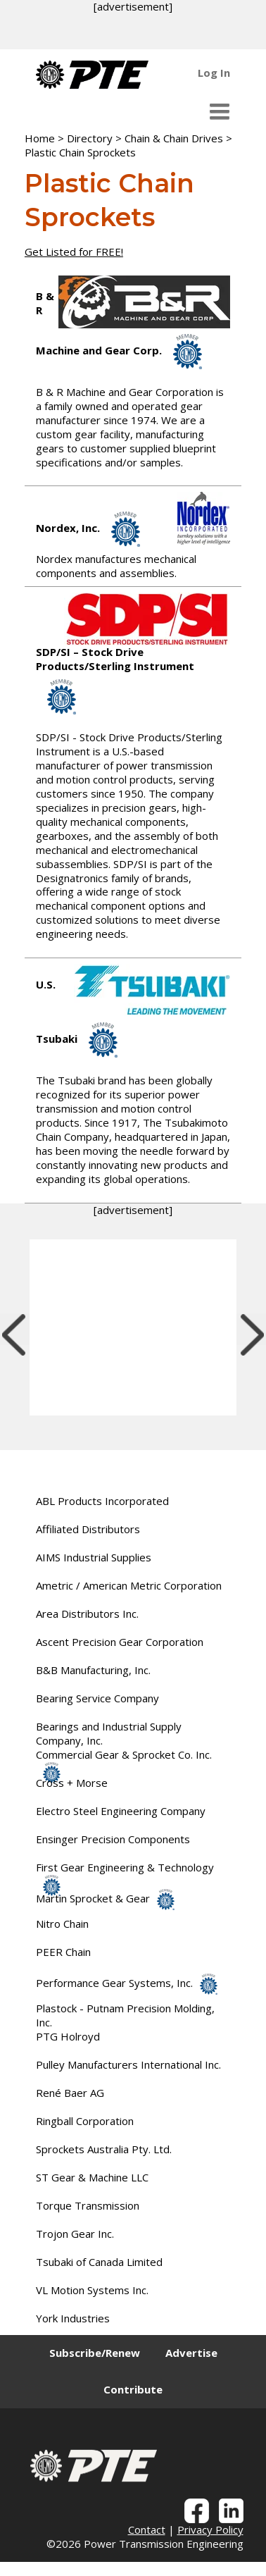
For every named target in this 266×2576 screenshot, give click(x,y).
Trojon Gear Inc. (75, 2234)
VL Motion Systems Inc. (92, 2290)
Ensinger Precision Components (113, 1839)
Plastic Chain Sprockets (80, 152)
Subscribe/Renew (94, 2353)
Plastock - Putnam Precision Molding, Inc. (125, 2015)
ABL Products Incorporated (102, 1501)
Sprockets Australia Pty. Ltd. (104, 2149)
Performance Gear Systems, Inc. (126, 1983)
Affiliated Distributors (88, 1529)
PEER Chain (63, 1952)
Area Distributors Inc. (87, 1613)
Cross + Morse (72, 1783)
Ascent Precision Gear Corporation (119, 1642)
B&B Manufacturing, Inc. (93, 1670)
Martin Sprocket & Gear (105, 1898)
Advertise (191, 2353)
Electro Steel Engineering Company (120, 1811)
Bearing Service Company (97, 1698)
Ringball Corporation (85, 2121)
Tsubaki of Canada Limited (99, 2262)
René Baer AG (70, 2093)
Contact (146, 2529)
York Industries (73, 2318)
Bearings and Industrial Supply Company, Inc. (109, 1733)
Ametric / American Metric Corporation (129, 1585)
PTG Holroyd (68, 2036)
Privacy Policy (210, 2529)
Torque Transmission (87, 2205)
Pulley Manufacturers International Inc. (128, 2064)
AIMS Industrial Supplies (93, 1557)
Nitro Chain (62, 1923)
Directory (90, 138)
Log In (214, 73)
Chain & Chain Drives (174, 138)
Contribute (133, 2389)
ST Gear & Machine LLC (92, 2177)
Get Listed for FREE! (74, 251)
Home (40, 138)
